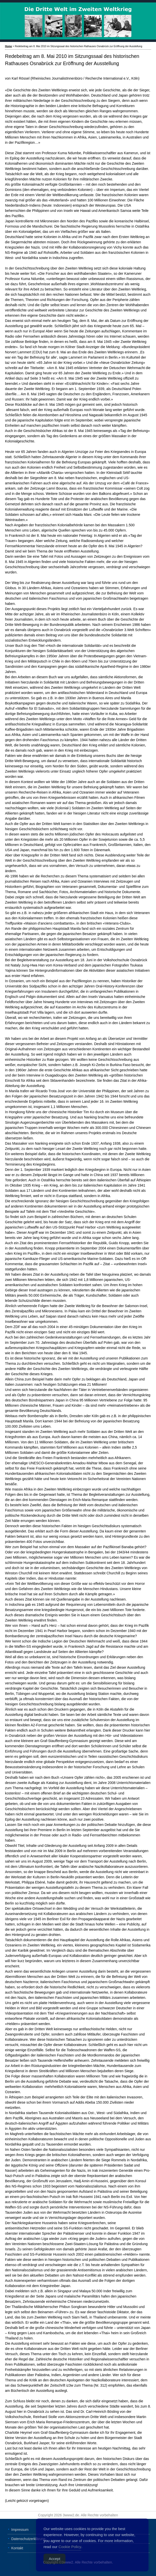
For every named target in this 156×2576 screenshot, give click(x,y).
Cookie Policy (69, 2554)
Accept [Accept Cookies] (54, 2566)
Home (8, 46)
